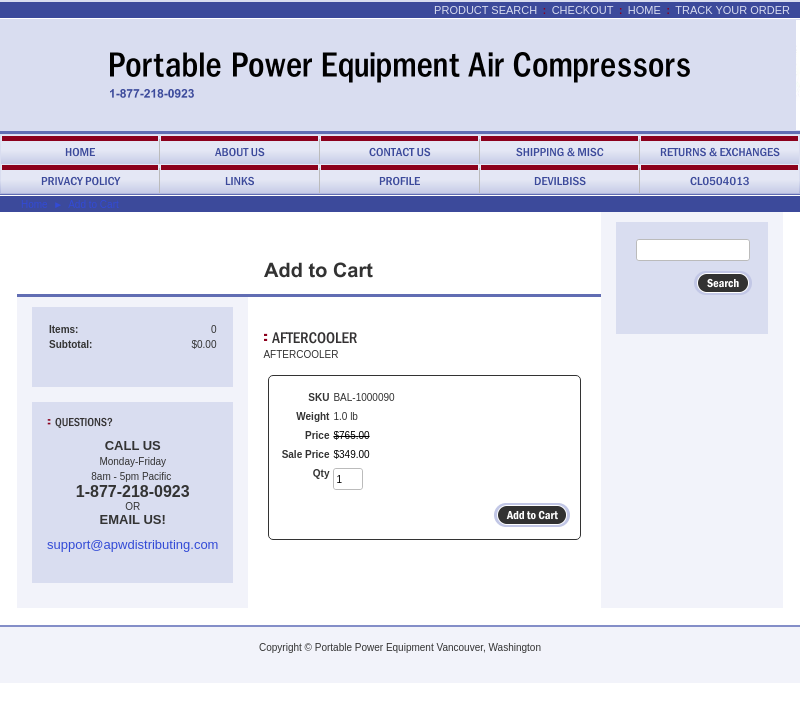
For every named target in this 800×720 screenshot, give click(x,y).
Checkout (583, 10)
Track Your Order (732, 10)
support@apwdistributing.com (132, 544)
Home (644, 10)
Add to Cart (93, 204)
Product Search (485, 10)
